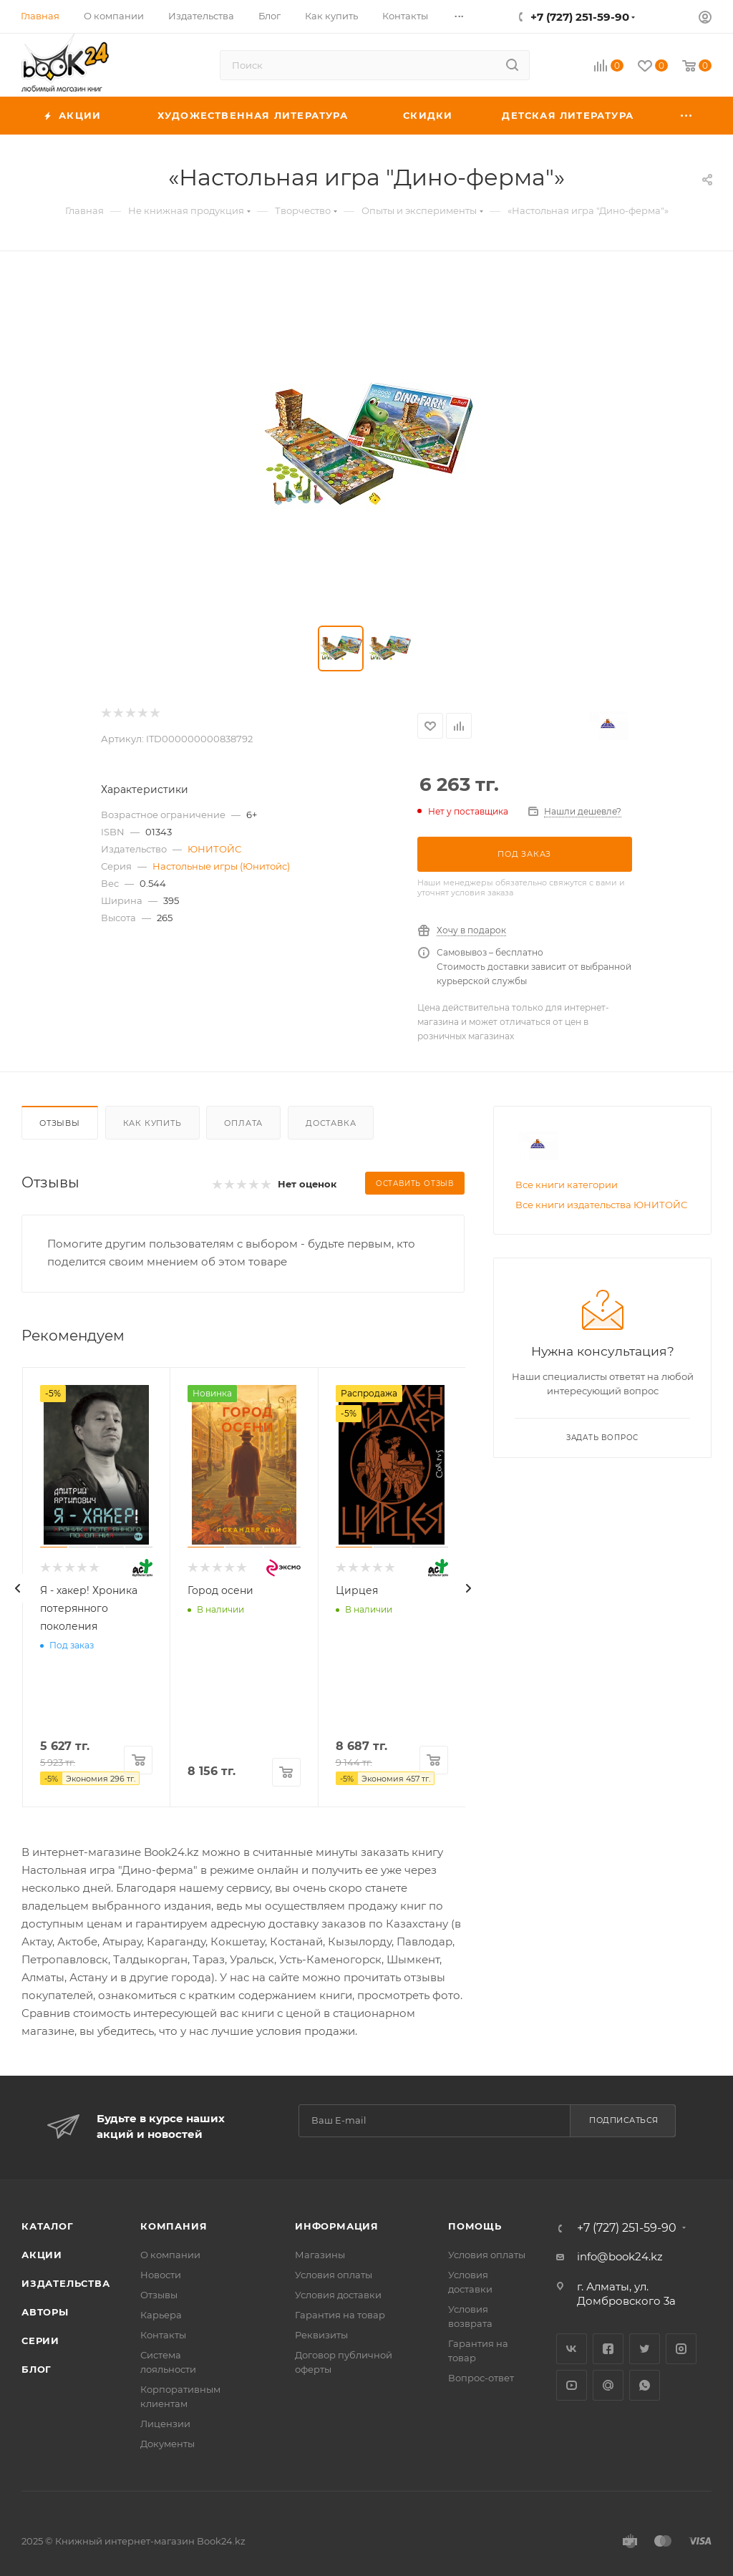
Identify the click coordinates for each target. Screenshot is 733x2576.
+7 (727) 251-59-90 (579, 17)
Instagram (681, 2348)
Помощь (475, 2226)
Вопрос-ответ (481, 2377)
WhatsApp (644, 2385)
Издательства (65, 2283)
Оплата (243, 1123)
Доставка (331, 1123)
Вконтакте (571, 2348)
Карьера (161, 2314)
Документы (167, 2443)
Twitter (644, 2348)
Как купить (152, 1123)
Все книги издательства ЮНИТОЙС (601, 1204)
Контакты (163, 2335)
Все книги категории (566, 1184)
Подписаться (624, 2120)
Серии (40, 2340)
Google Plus (608, 2385)
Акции (41, 2254)
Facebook (608, 2348)
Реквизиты (321, 2335)
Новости (160, 2274)
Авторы (45, 2312)
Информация (337, 2226)
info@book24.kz (620, 2256)
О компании (170, 2254)
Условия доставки (338, 2294)
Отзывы (59, 1123)
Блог (36, 2369)
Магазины (320, 2254)
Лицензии (165, 2423)
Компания (173, 2226)
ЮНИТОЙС (214, 849)
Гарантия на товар (340, 2314)
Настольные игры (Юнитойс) (221, 866)
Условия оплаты (333, 2274)
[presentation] (18, 1588)
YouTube (571, 2385)
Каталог (47, 2226)
